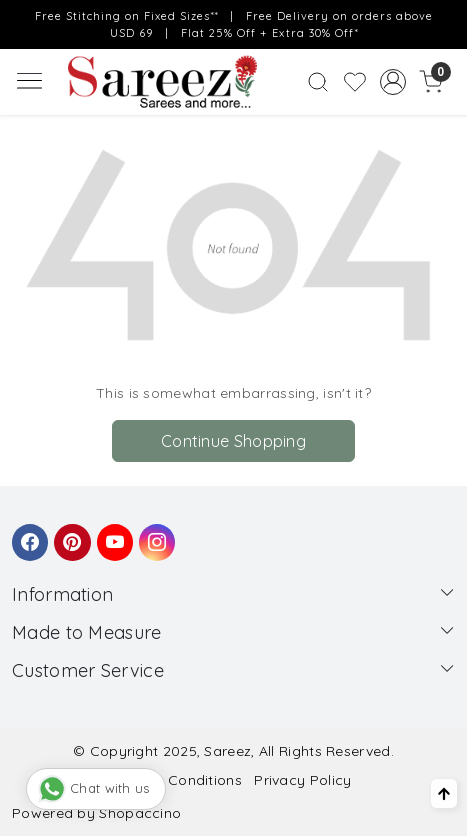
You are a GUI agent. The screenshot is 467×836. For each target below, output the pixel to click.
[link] (318, 82)
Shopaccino (140, 813)
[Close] (445, 21)
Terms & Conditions (175, 780)
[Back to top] (444, 793)
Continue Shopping (233, 441)
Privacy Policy (302, 780)
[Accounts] (393, 82)
